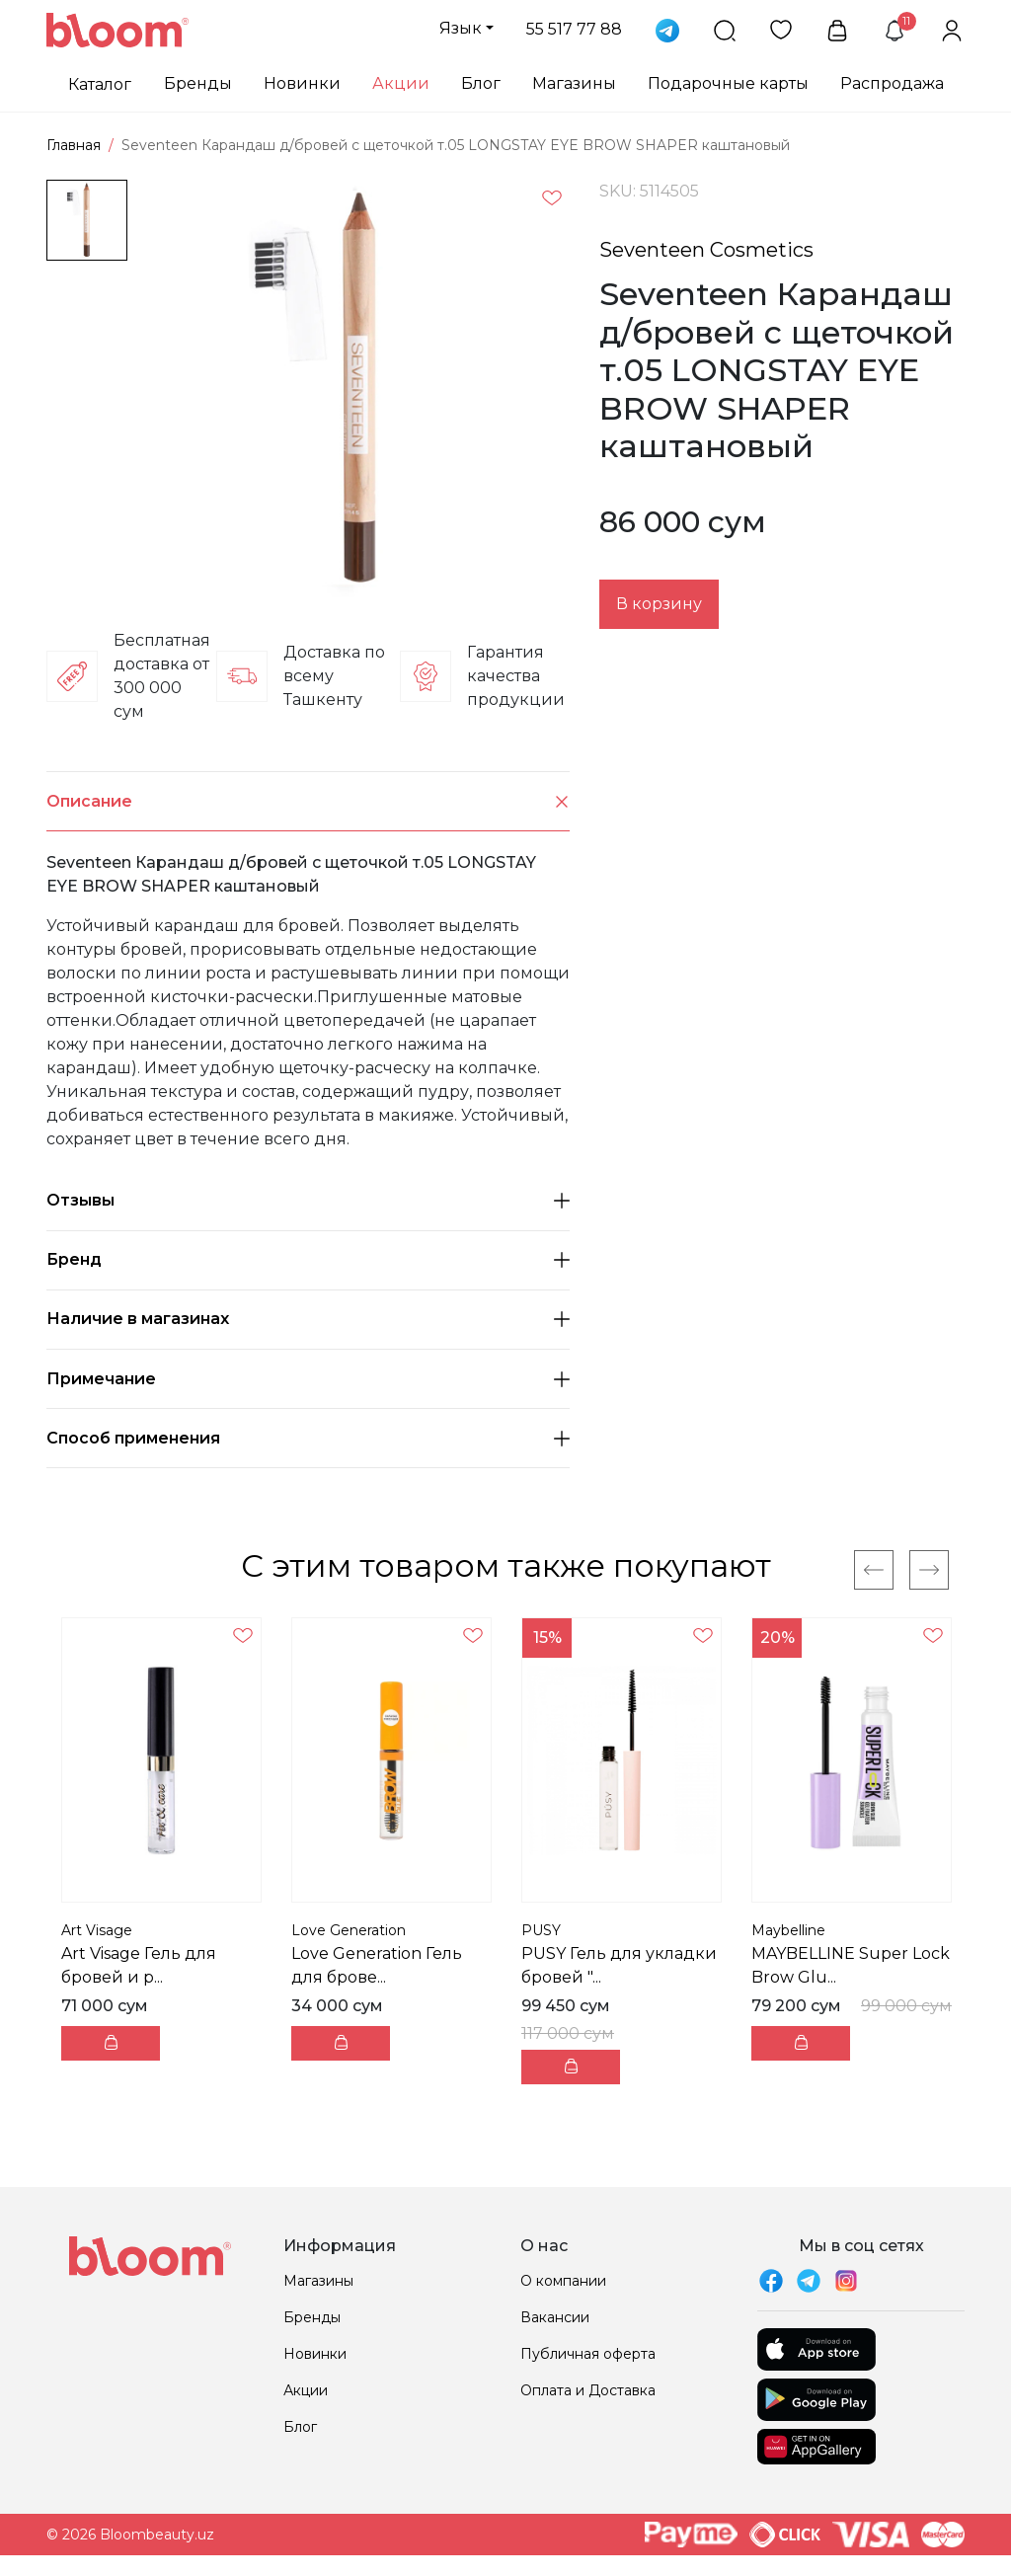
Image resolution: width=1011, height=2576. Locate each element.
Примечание (308, 1378)
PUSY (541, 1930)
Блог (481, 83)
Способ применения (308, 1438)
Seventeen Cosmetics (706, 250)
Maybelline (788, 1930)
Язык (460, 28)
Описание (308, 801)
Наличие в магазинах (308, 1318)
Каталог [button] (99, 84)
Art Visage (96, 1930)
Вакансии (554, 2317)
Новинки (302, 83)
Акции (400, 83)
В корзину (659, 603)
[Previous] (874, 1570)
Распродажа (892, 83)
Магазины (574, 83)
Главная (73, 145)
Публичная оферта (588, 2354)
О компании (563, 2281)
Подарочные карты (728, 83)
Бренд (308, 1259)
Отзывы (308, 1200)
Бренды (198, 83)
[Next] (929, 1570)
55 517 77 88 (574, 29)
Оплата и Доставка (588, 2390)
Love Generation (348, 1930)
